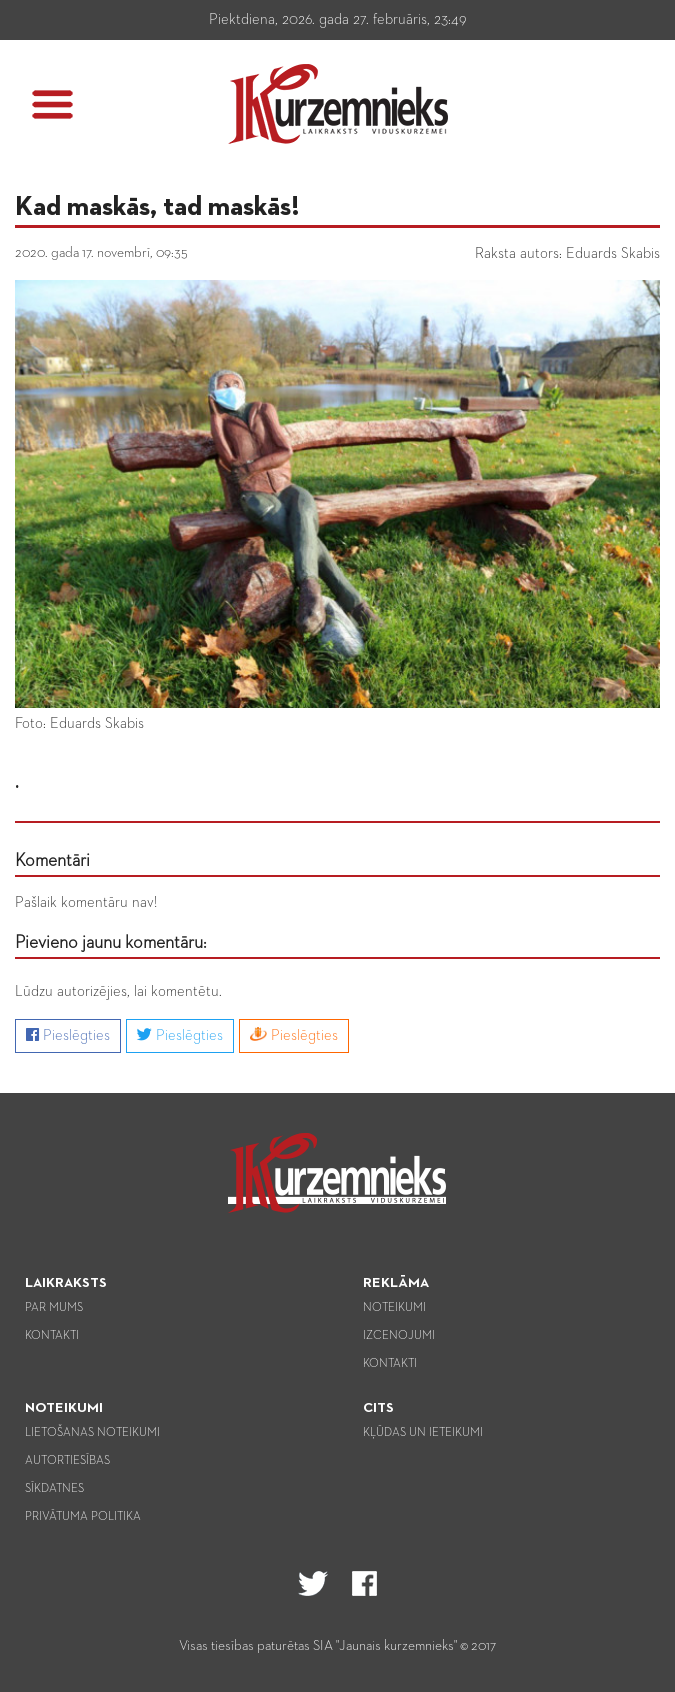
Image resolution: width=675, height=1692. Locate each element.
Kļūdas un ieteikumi (423, 1433)
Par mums (54, 1308)
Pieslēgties (68, 1035)
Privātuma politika (83, 1517)
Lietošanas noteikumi (92, 1433)
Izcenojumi (399, 1336)
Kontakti (52, 1336)
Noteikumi (394, 1308)
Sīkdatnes (54, 1489)
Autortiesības (67, 1461)
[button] (52, 104)
